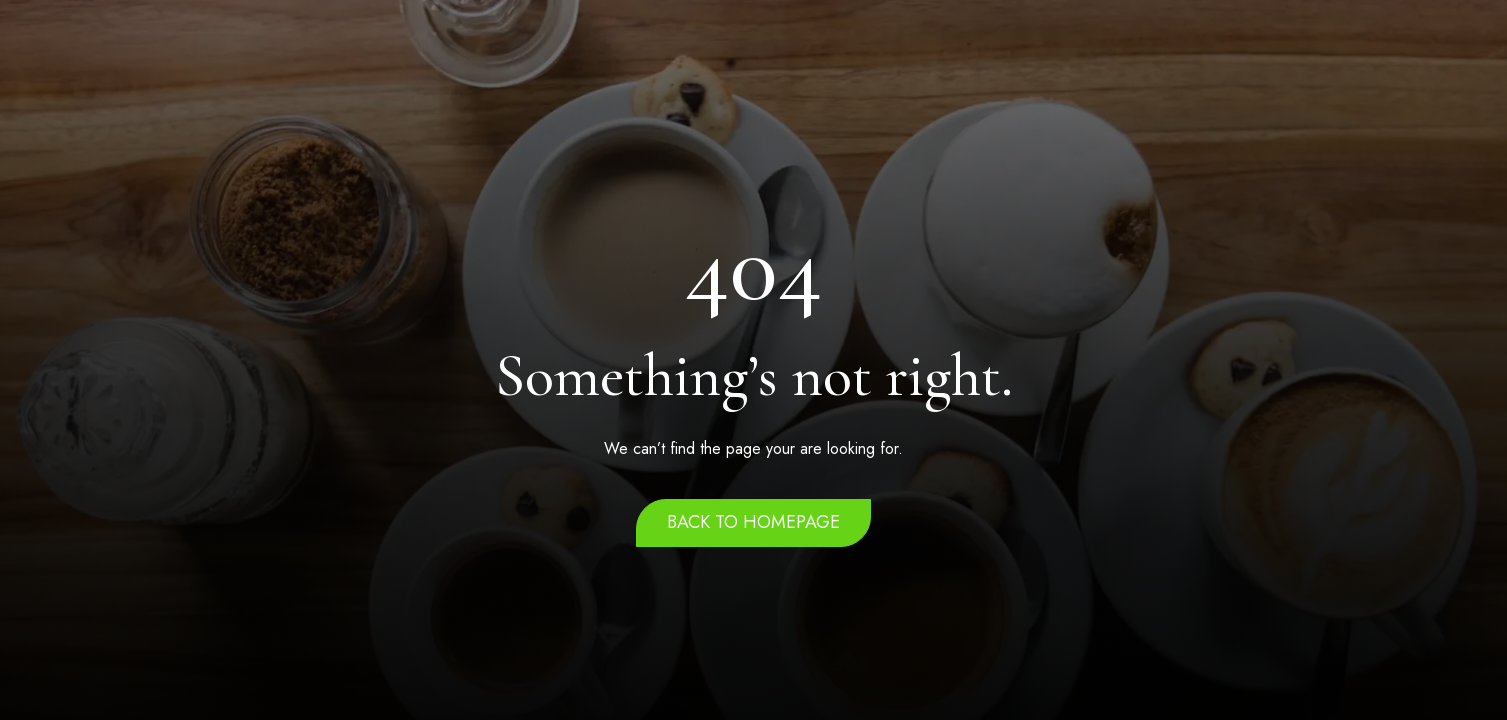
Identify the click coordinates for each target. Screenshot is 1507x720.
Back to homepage (753, 522)
